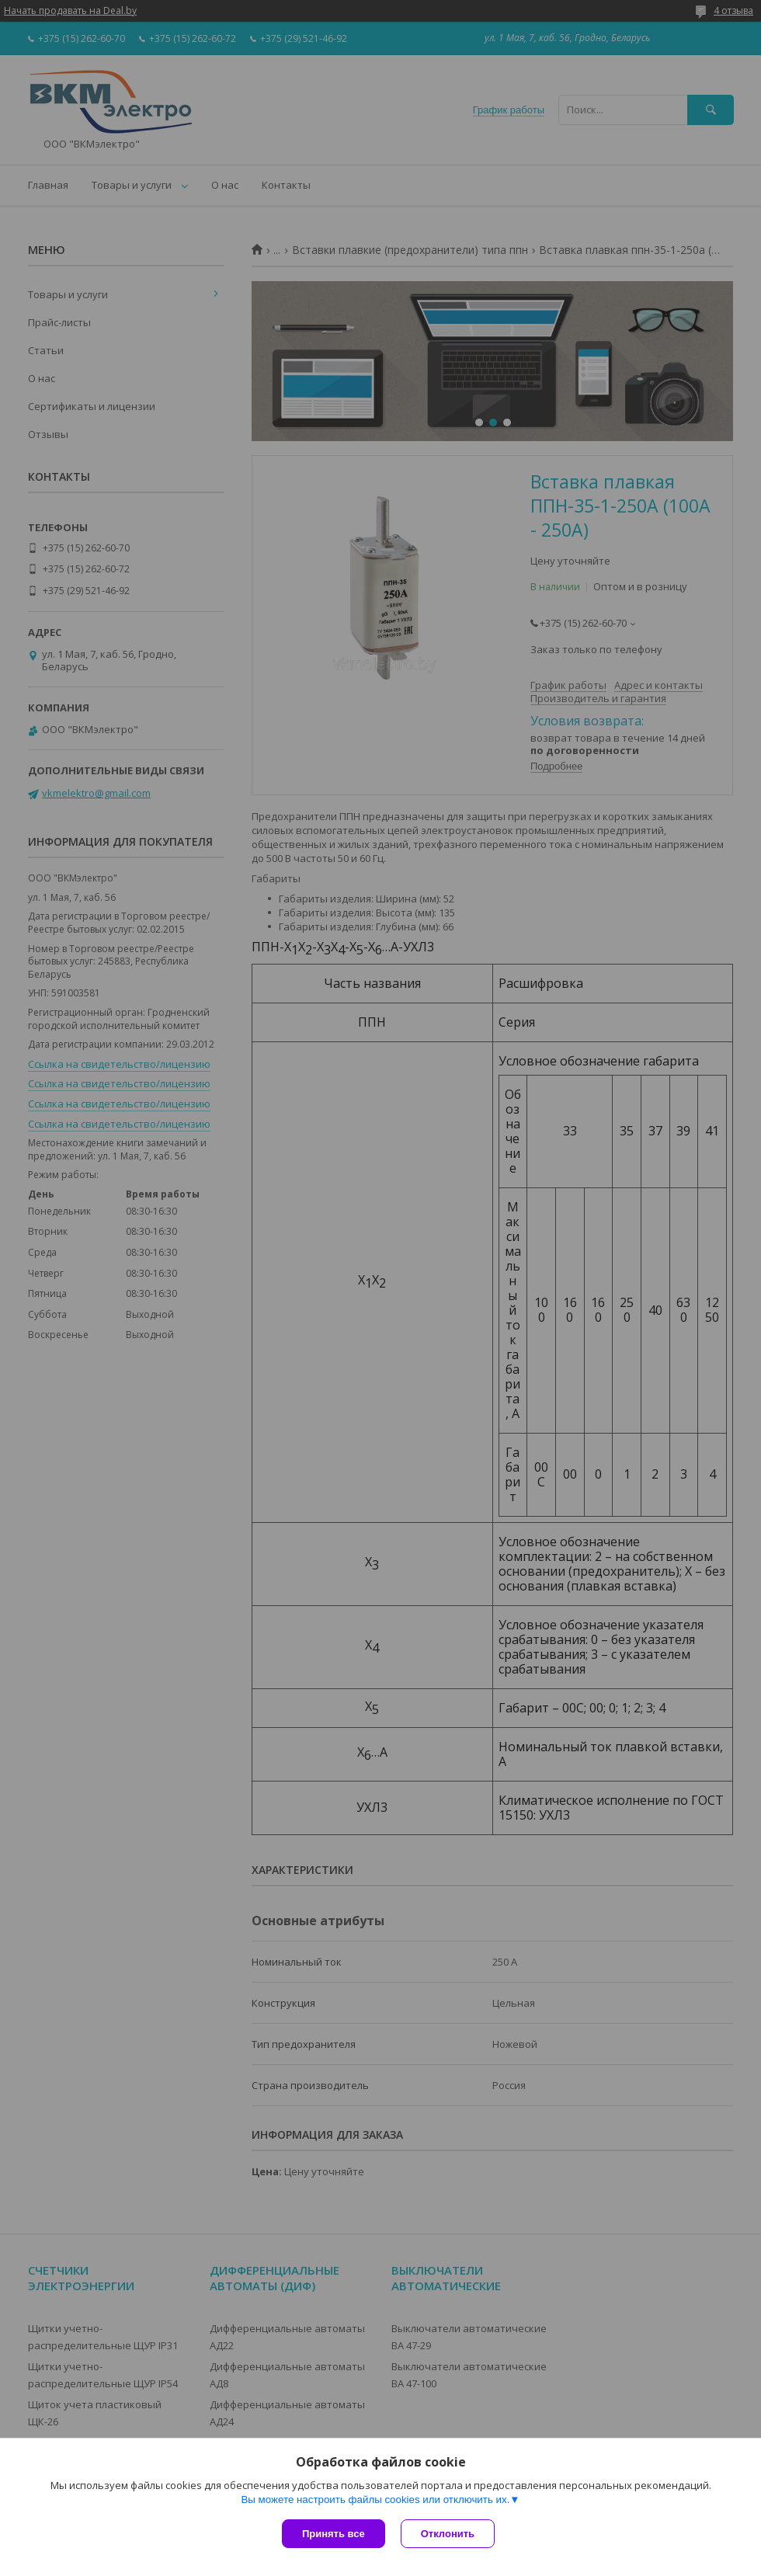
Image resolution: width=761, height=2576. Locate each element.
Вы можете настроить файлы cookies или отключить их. (375, 2499)
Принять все (333, 2533)
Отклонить (447, 2533)
